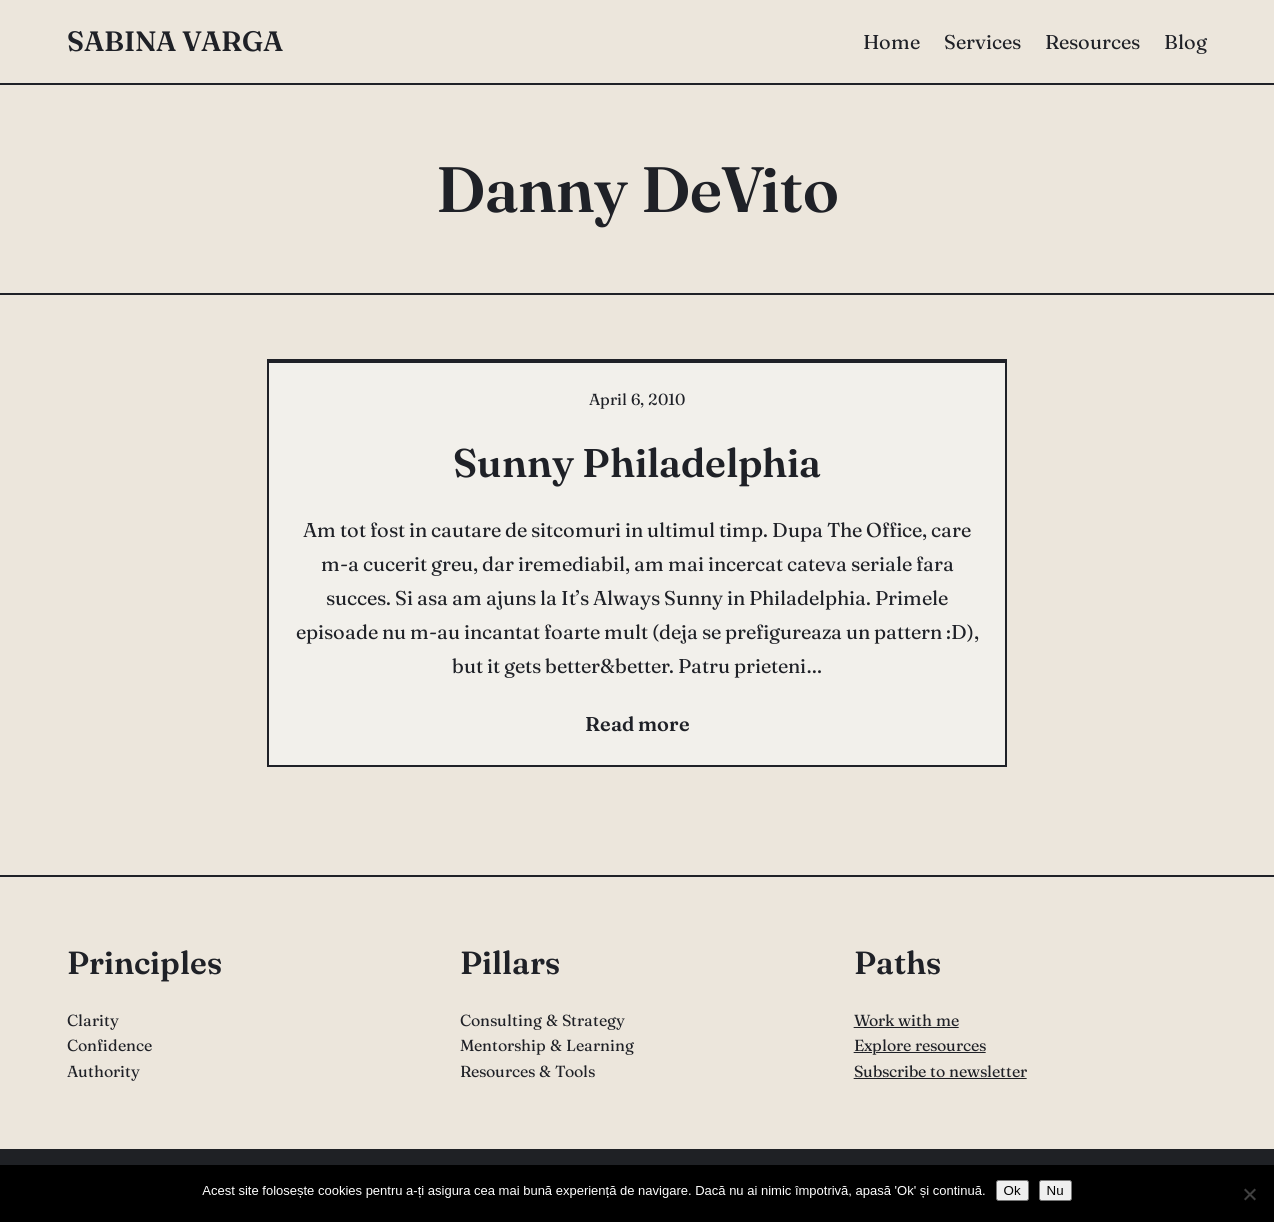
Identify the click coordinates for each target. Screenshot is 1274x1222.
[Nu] (1249, 1194)
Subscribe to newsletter (940, 1071)
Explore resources (920, 1045)
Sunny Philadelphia (637, 462)
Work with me (906, 1020)
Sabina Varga (175, 41)
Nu (1055, 1190)
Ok (1012, 1190)
